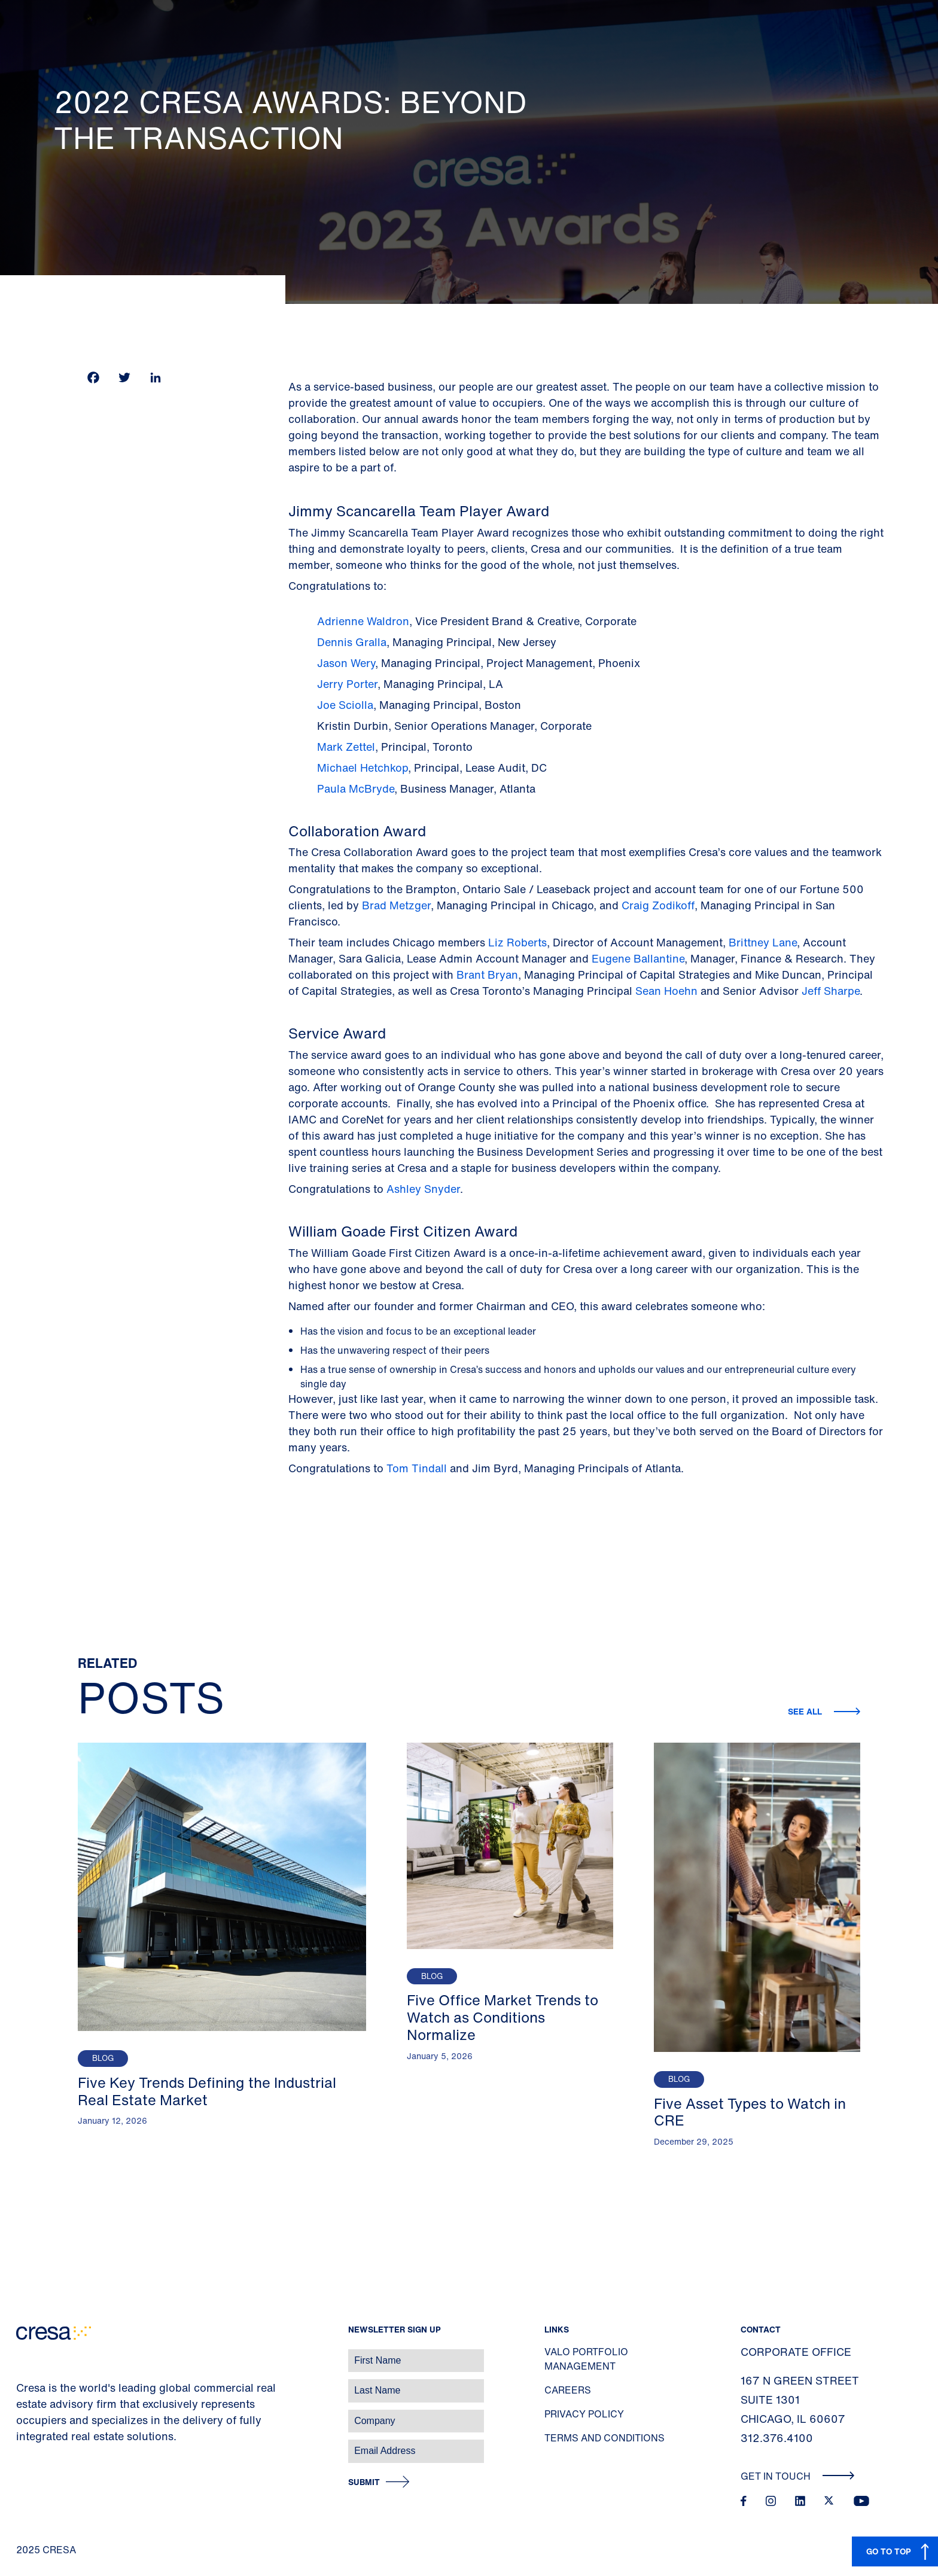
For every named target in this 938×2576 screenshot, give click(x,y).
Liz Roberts (517, 942)
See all (806, 1711)
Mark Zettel (346, 746)
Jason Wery (346, 663)
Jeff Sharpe (831, 990)
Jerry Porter (347, 684)
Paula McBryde (355, 788)
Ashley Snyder (423, 1188)
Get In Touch (798, 2476)
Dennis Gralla (351, 642)
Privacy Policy (584, 2414)
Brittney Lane (761, 942)
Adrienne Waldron (363, 621)
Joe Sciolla (345, 704)
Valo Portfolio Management (586, 2358)
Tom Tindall (418, 1468)
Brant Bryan (487, 974)
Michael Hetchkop (362, 767)
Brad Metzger (396, 905)
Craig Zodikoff (658, 905)
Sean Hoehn (665, 990)
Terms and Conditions (604, 2438)
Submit (364, 2482)
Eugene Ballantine (636, 958)
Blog (103, 2058)
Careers (567, 2390)
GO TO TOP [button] (888, 2551)
